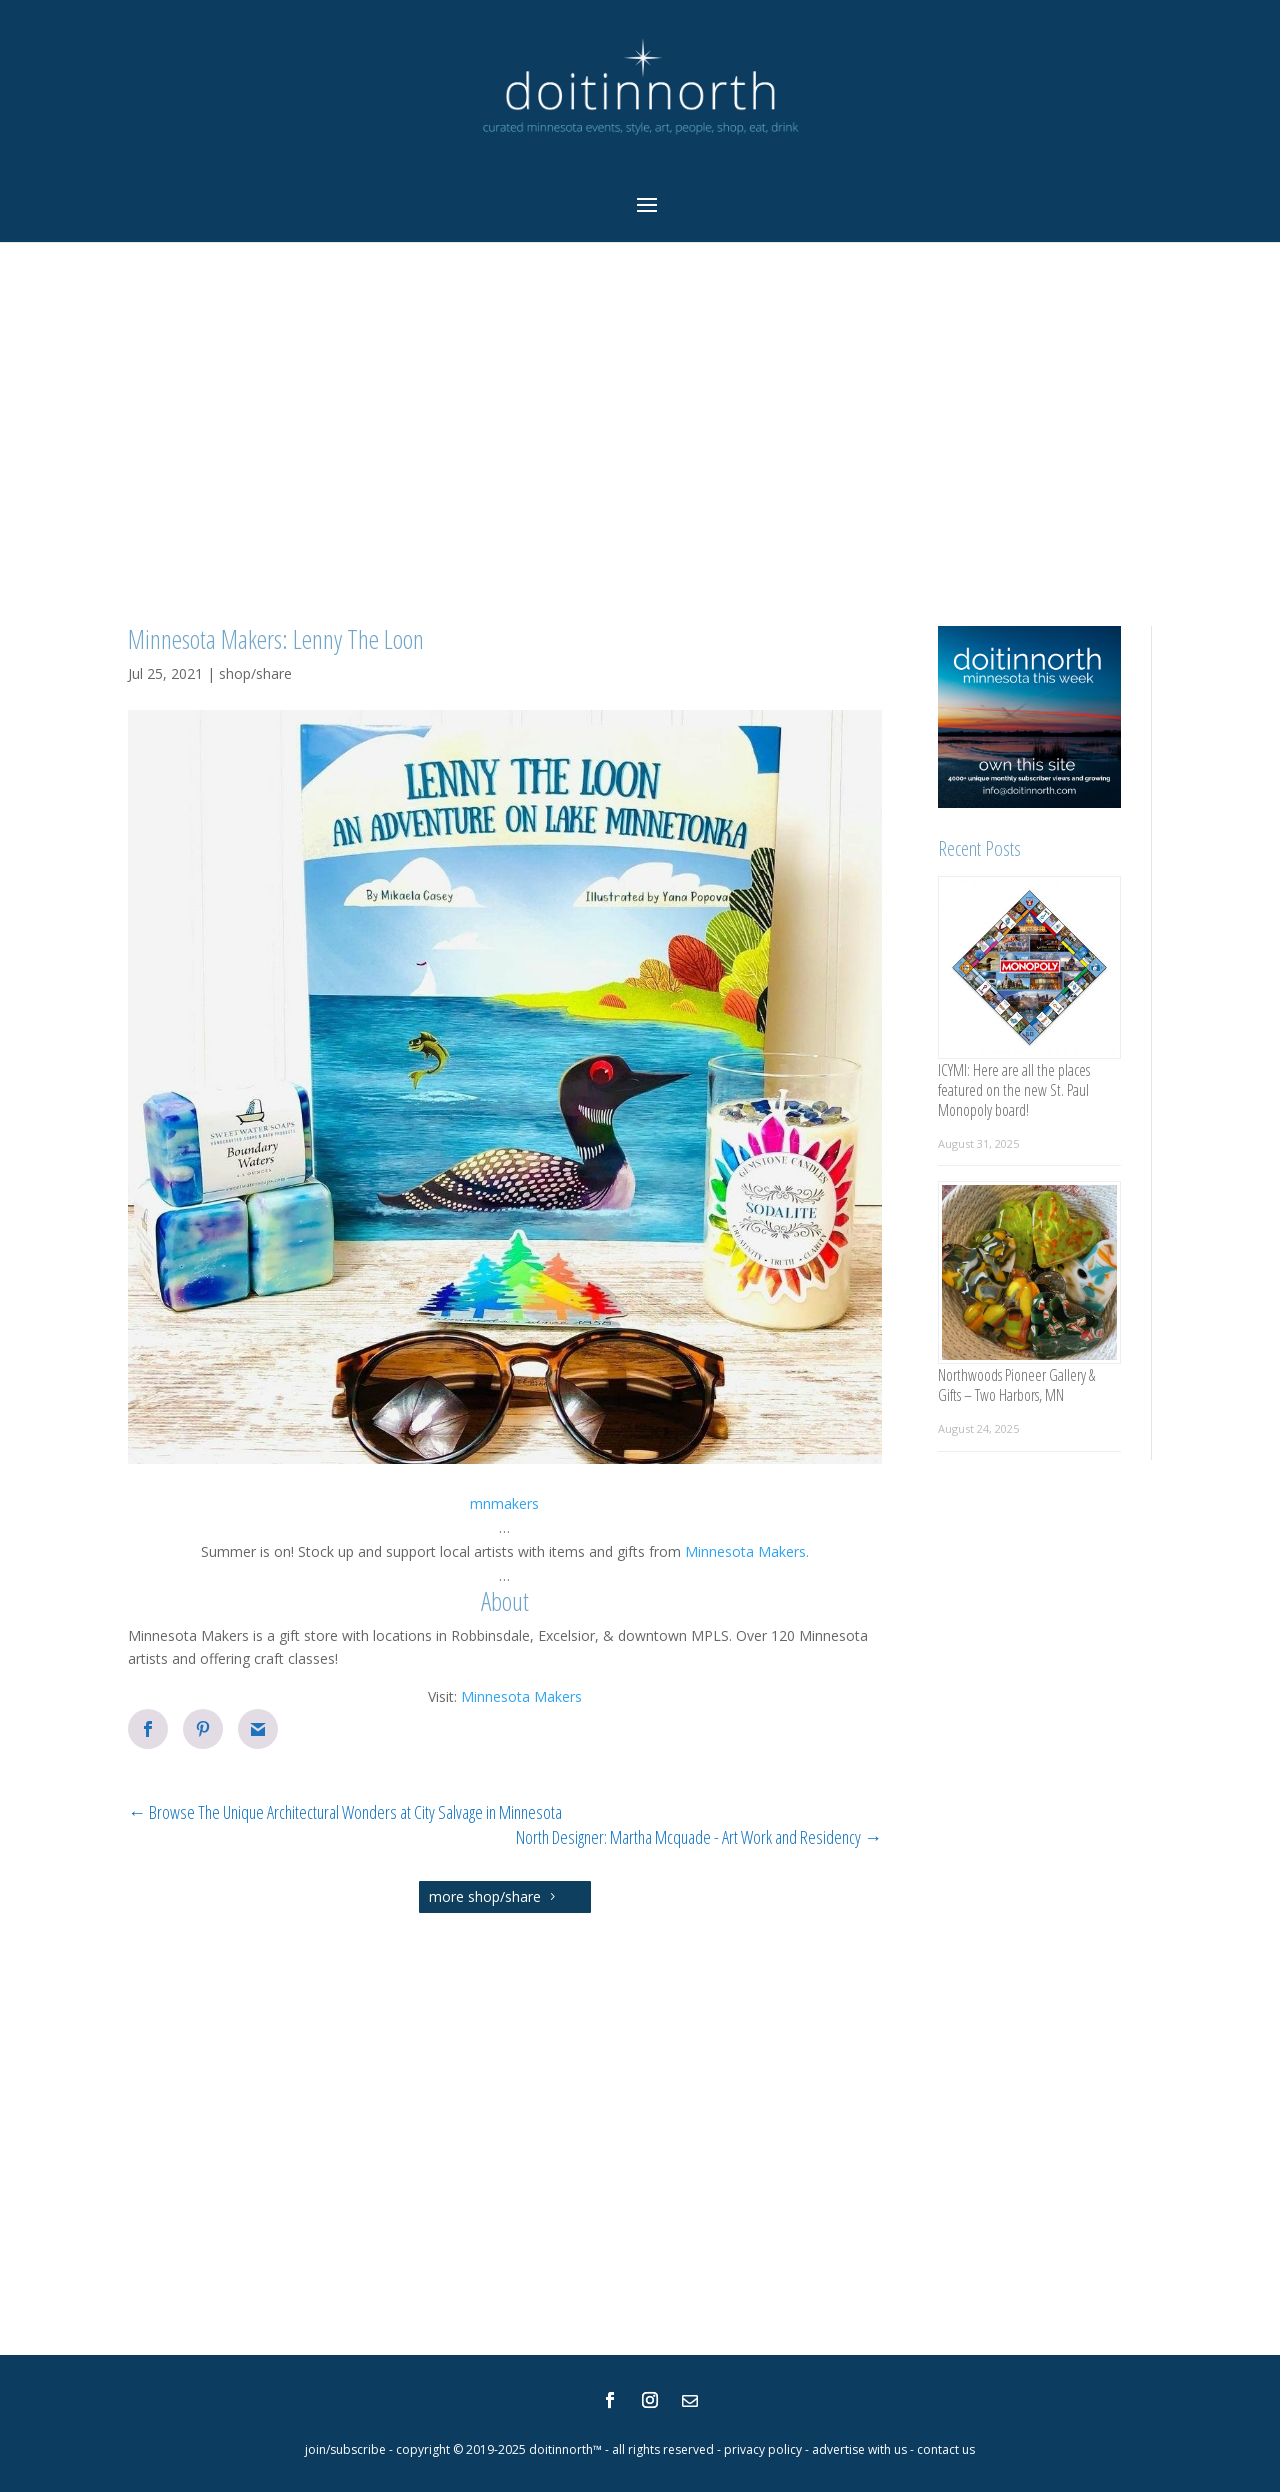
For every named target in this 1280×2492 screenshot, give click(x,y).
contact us (946, 2449)
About (505, 1601)
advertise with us (859, 2449)
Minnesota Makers (521, 1696)
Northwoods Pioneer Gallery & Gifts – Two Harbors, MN (1016, 1385)
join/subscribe (345, 2449)
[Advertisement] (640, 435)
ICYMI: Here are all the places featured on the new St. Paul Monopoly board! (1014, 1090)
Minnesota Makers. (745, 1551)
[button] (505, 1504)
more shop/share (485, 1896)
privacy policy (763, 2449)
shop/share (255, 673)
